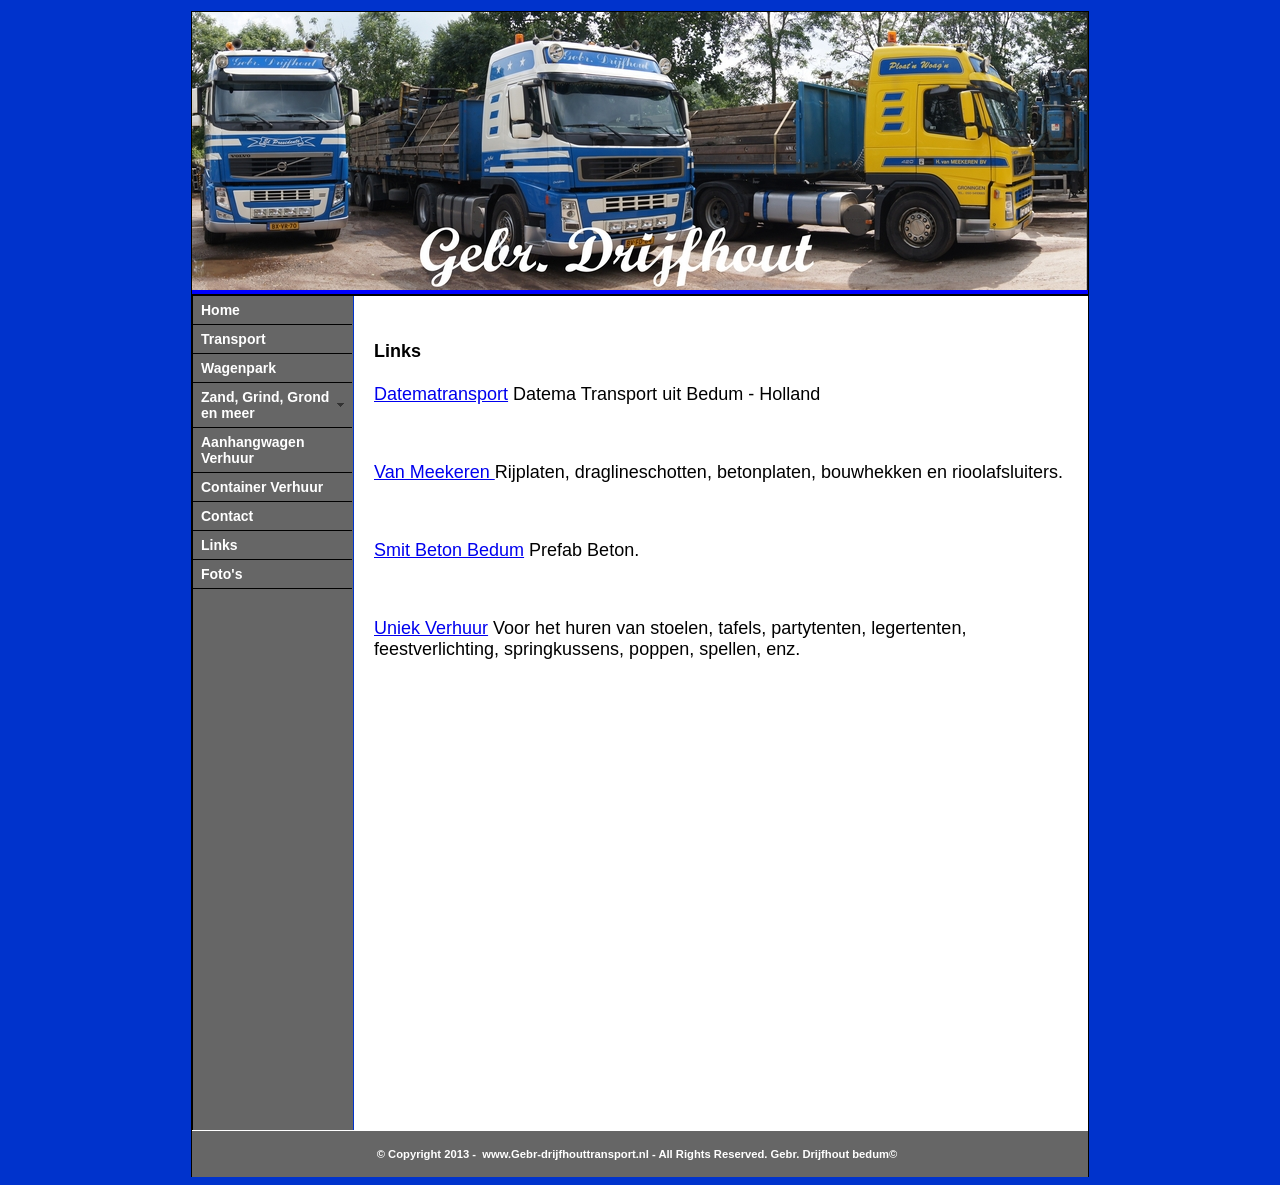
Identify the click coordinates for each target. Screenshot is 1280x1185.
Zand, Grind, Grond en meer (265, 405)
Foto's (221, 574)
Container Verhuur (262, 487)
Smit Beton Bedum (449, 550)
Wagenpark (238, 368)
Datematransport (441, 394)
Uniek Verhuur (431, 628)
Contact (227, 516)
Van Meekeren (434, 472)
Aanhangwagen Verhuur (252, 450)
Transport (233, 339)
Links (219, 545)
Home (220, 310)
